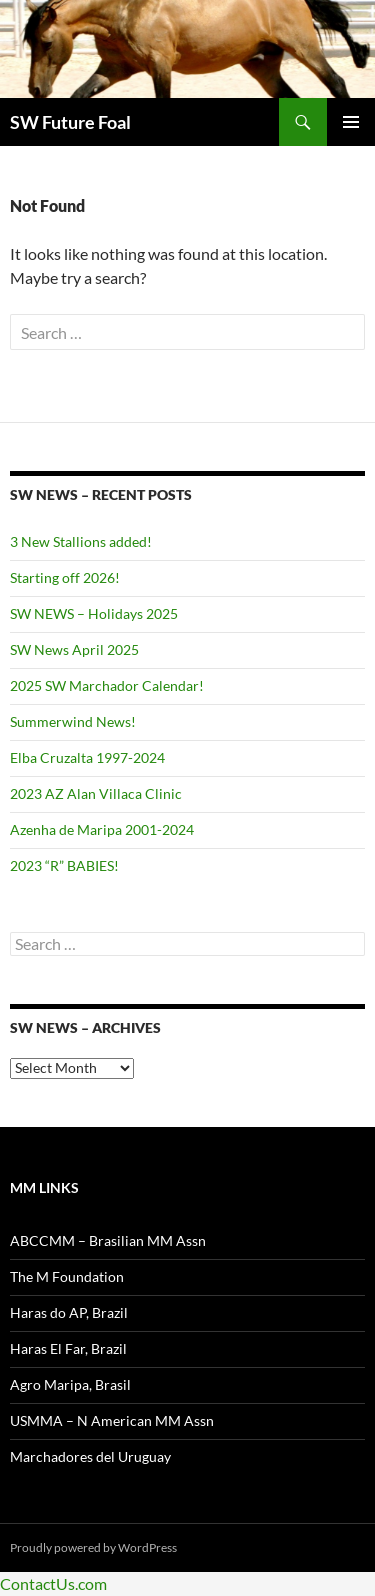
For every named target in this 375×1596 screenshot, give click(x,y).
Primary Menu (351, 122)
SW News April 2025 (74, 649)
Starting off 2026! (65, 577)
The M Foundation (67, 1276)
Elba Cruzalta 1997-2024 (87, 757)
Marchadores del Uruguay (90, 1456)
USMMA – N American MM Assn (112, 1420)
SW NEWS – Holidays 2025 (94, 613)
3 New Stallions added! (81, 541)
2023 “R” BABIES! (64, 865)
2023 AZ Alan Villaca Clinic (96, 793)
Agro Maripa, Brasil (70, 1384)
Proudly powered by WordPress (93, 1547)
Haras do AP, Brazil (69, 1312)
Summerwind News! (73, 721)
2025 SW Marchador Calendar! (107, 685)
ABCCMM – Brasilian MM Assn (108, 1240)
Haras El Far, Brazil (68, 1348)
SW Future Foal (70, 122)
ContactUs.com (53, 1583)
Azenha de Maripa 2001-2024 (102, 829)
